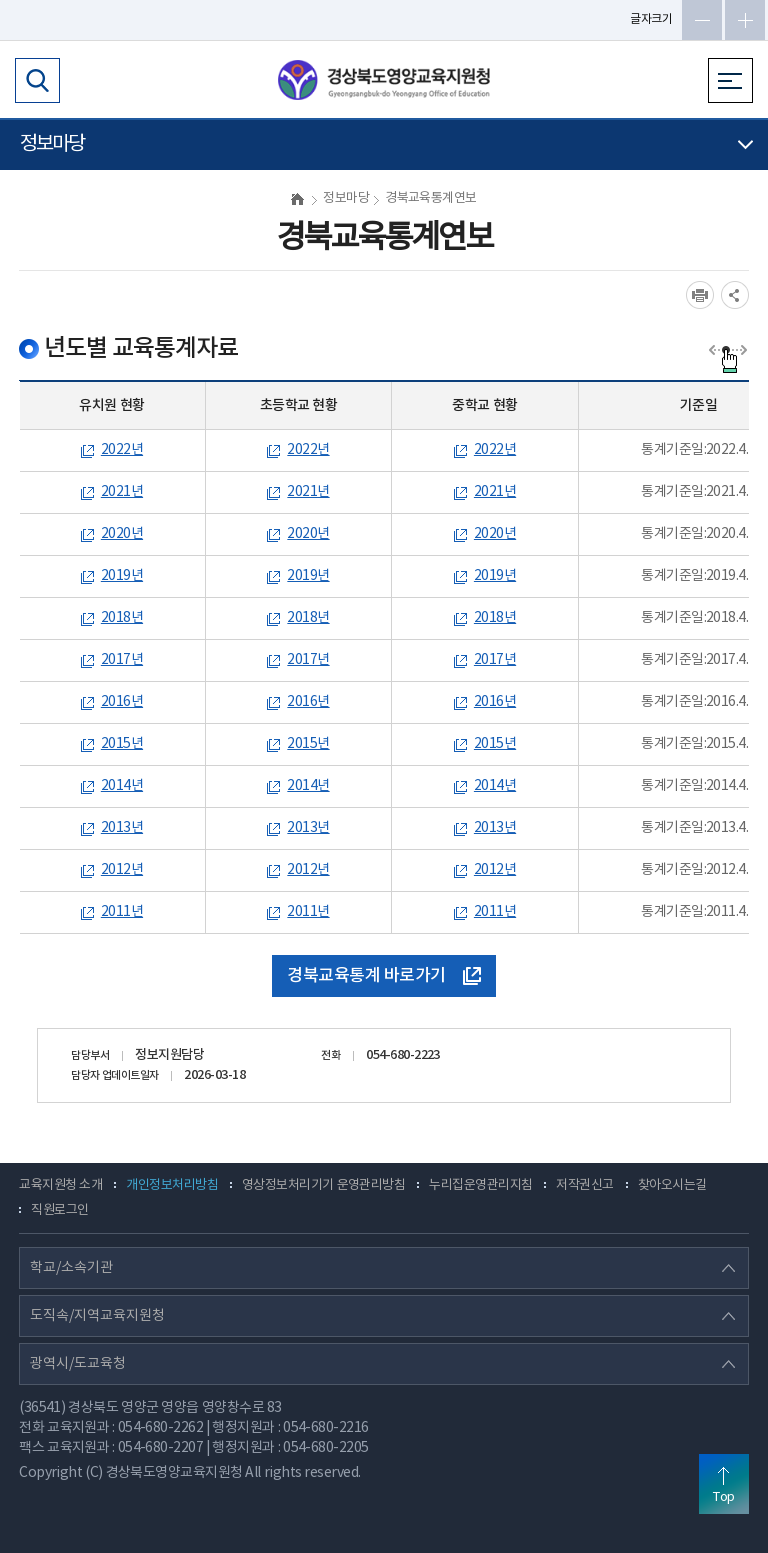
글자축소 (702, 20)
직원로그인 (59, 1210)
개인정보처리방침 (172, 1185)
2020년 (122, 534)
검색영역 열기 (37, 80)
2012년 (122, 870)
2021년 (122, 492)
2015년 (122, 744)
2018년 (122, 618)
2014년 (122, 786)
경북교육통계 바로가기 (384, 976)
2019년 (122, 576)
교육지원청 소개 (60, 1185)
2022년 (122, 450)
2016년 (122, 702)
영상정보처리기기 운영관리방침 (323, 1185)
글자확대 (745, 20)
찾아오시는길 (672, 1185)
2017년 (122, 660)
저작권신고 (584, 1185)
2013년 (122, 828)
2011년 (122, 912)
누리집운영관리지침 (480, 1185)
